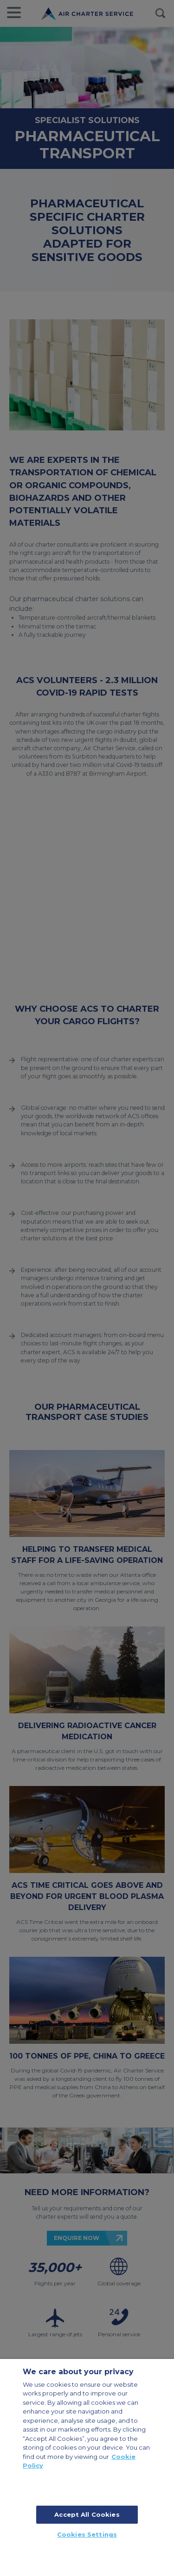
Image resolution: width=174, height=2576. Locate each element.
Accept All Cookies (86, 2514)
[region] (87, 2467)
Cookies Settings (87, 2534)
